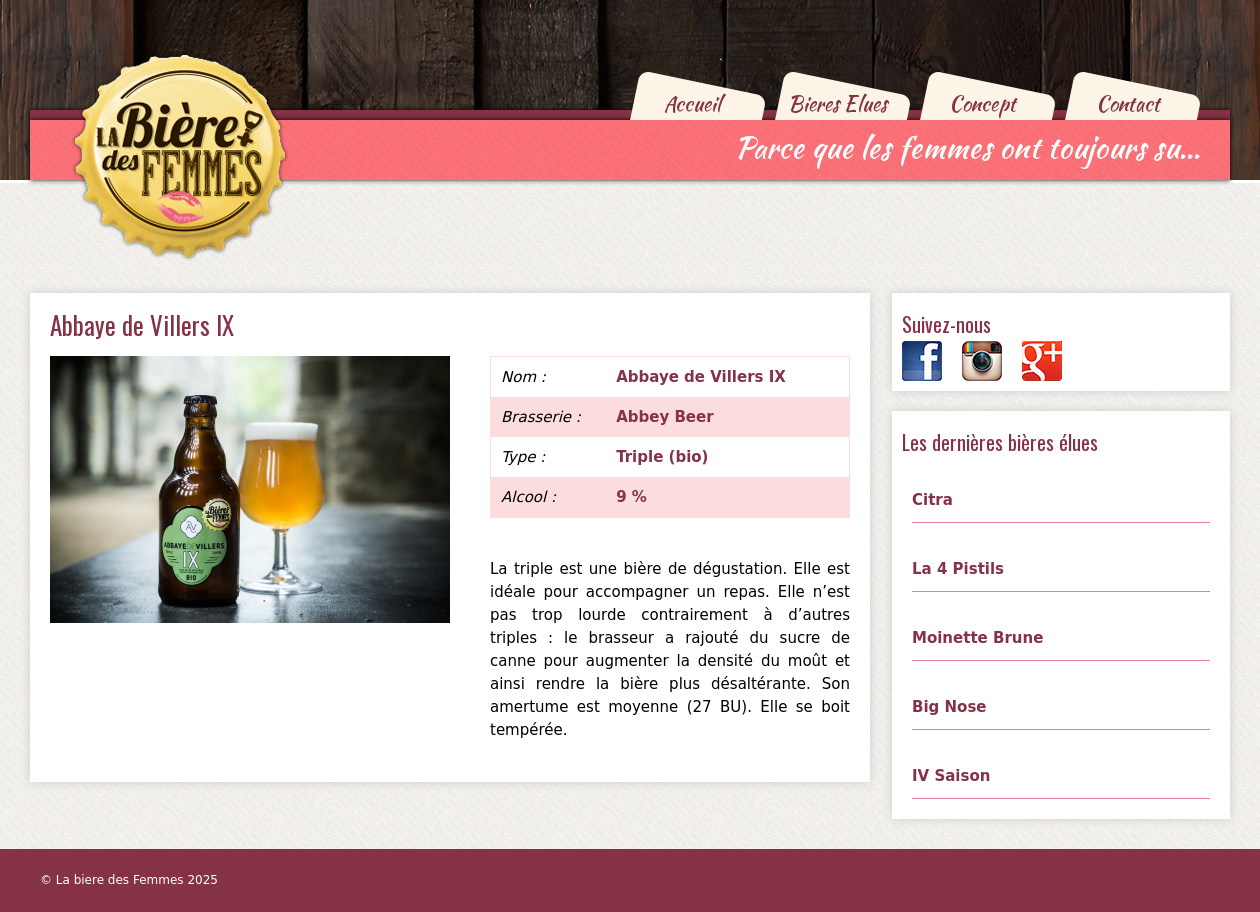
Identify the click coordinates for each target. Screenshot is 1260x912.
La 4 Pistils (958, 569)
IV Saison (951, 776)
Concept (982, 103)
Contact (1128, 103)
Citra (932, 500)
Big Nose (949, 707)
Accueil (692, 103)
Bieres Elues (837, 103)
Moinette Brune (977, 638)
